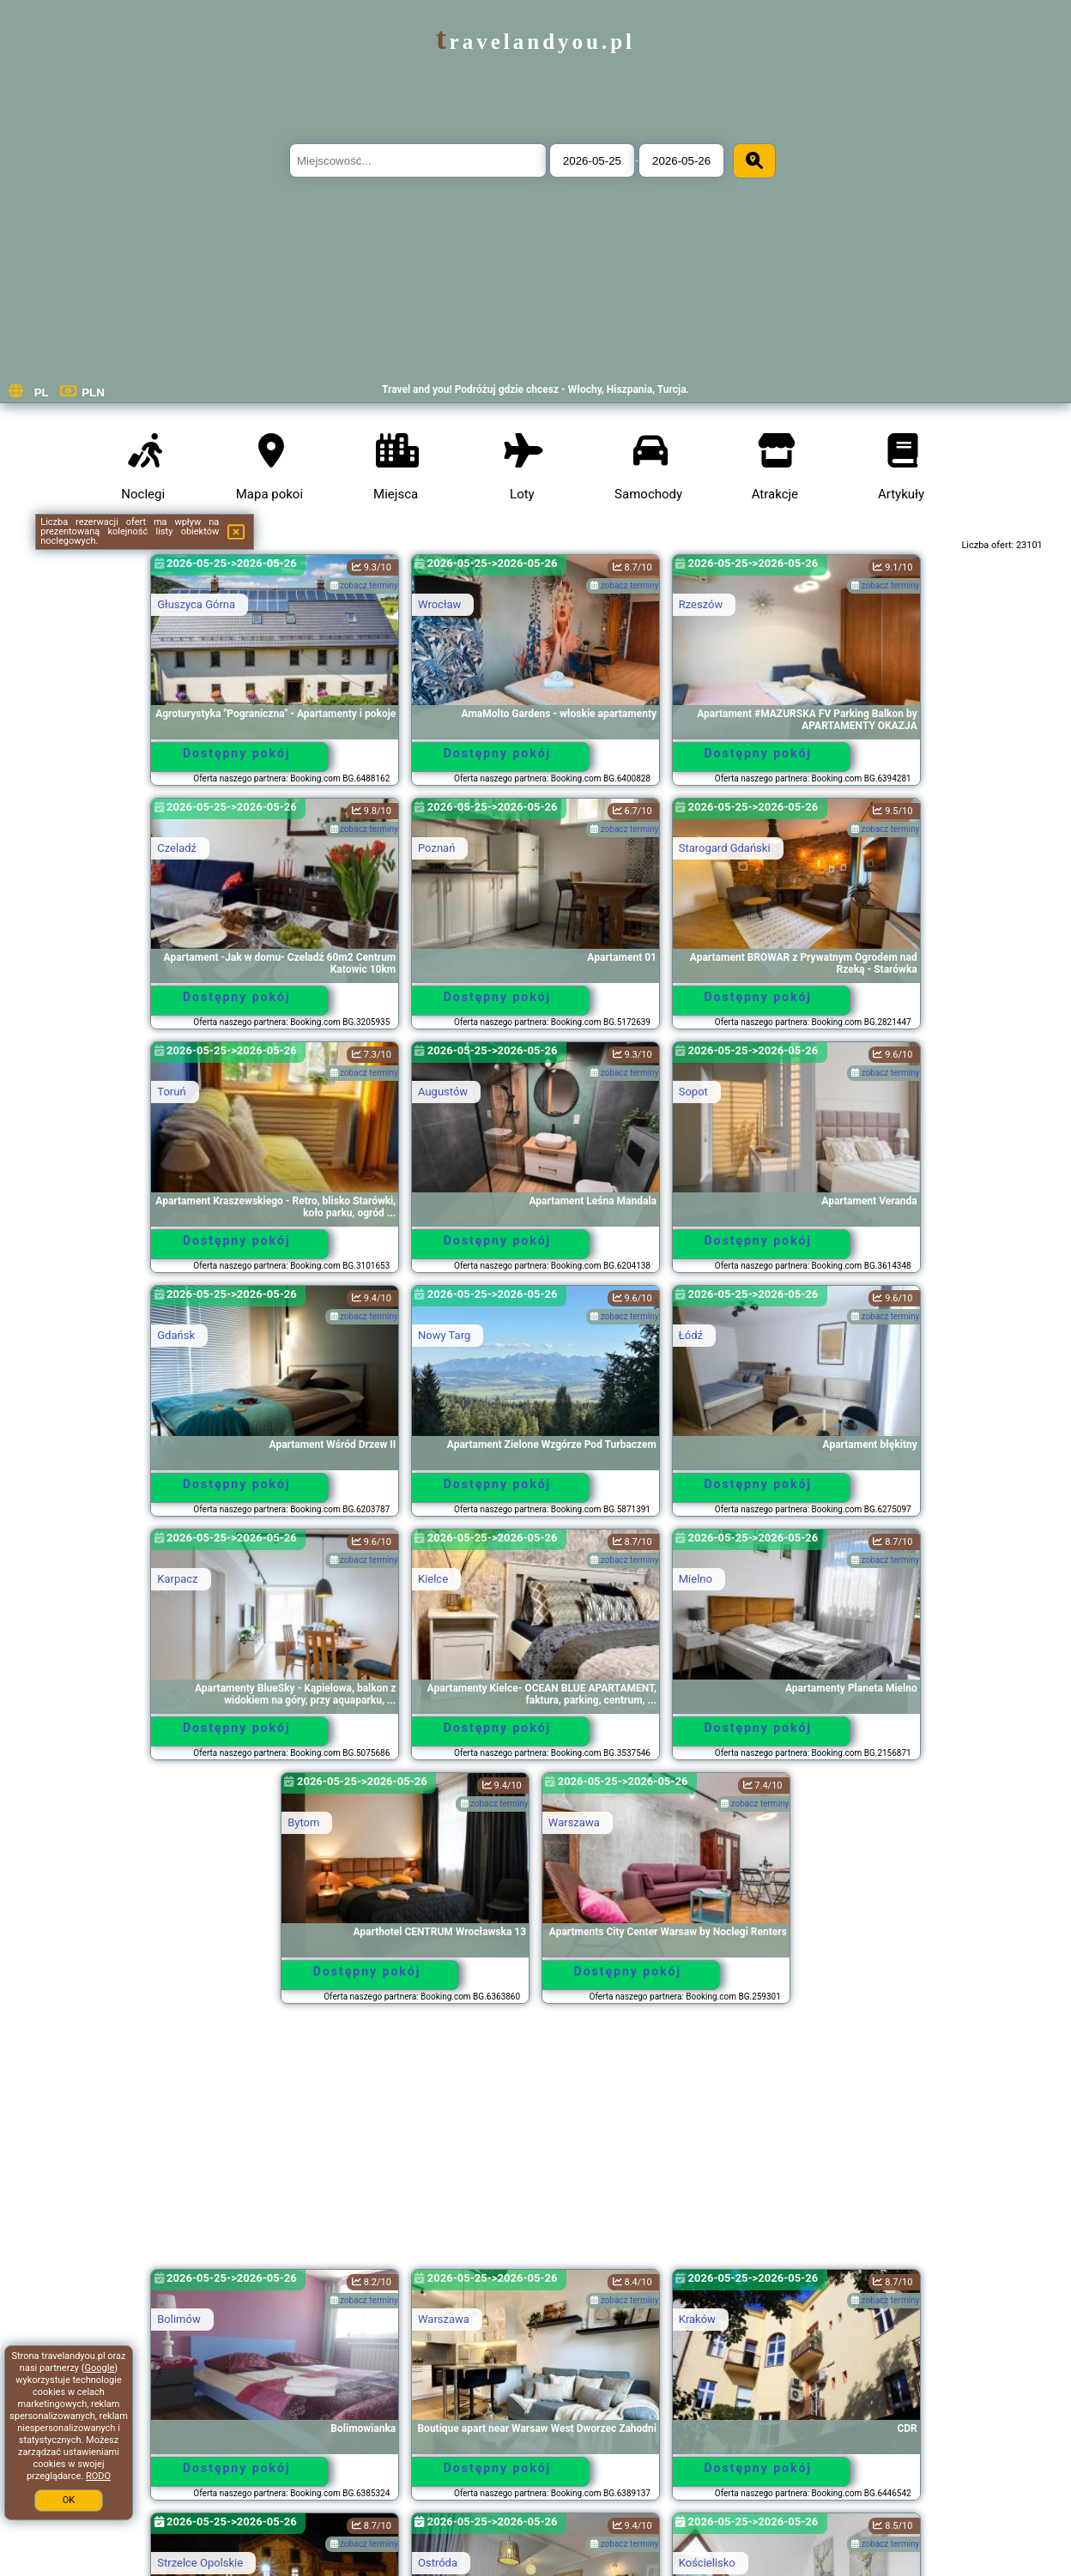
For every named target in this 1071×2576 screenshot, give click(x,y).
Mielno (695, 1578)
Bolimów (178, 2319)
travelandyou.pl (535, 41)
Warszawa (574, 1822)
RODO (98, 2476)
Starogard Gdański (725, 848)
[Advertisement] (535, 2144)
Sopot (693, 1091)
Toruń (171, 1091)
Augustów (443, 1091)
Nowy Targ (444, 1335)
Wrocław (439, 604)
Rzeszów (701, 604)
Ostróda (437, 2562)
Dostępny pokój (237, 753)
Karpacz (177, 1578)
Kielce (433, 1578)
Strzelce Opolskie (200, 2562)
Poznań (436, 848)
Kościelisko (707, 2562)
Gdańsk (176, 1335)
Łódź (691, 1335)
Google (100, 2368)
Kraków (697, 2319)
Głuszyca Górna (196, 604)
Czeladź (177, 848)
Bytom (303, 1822)
